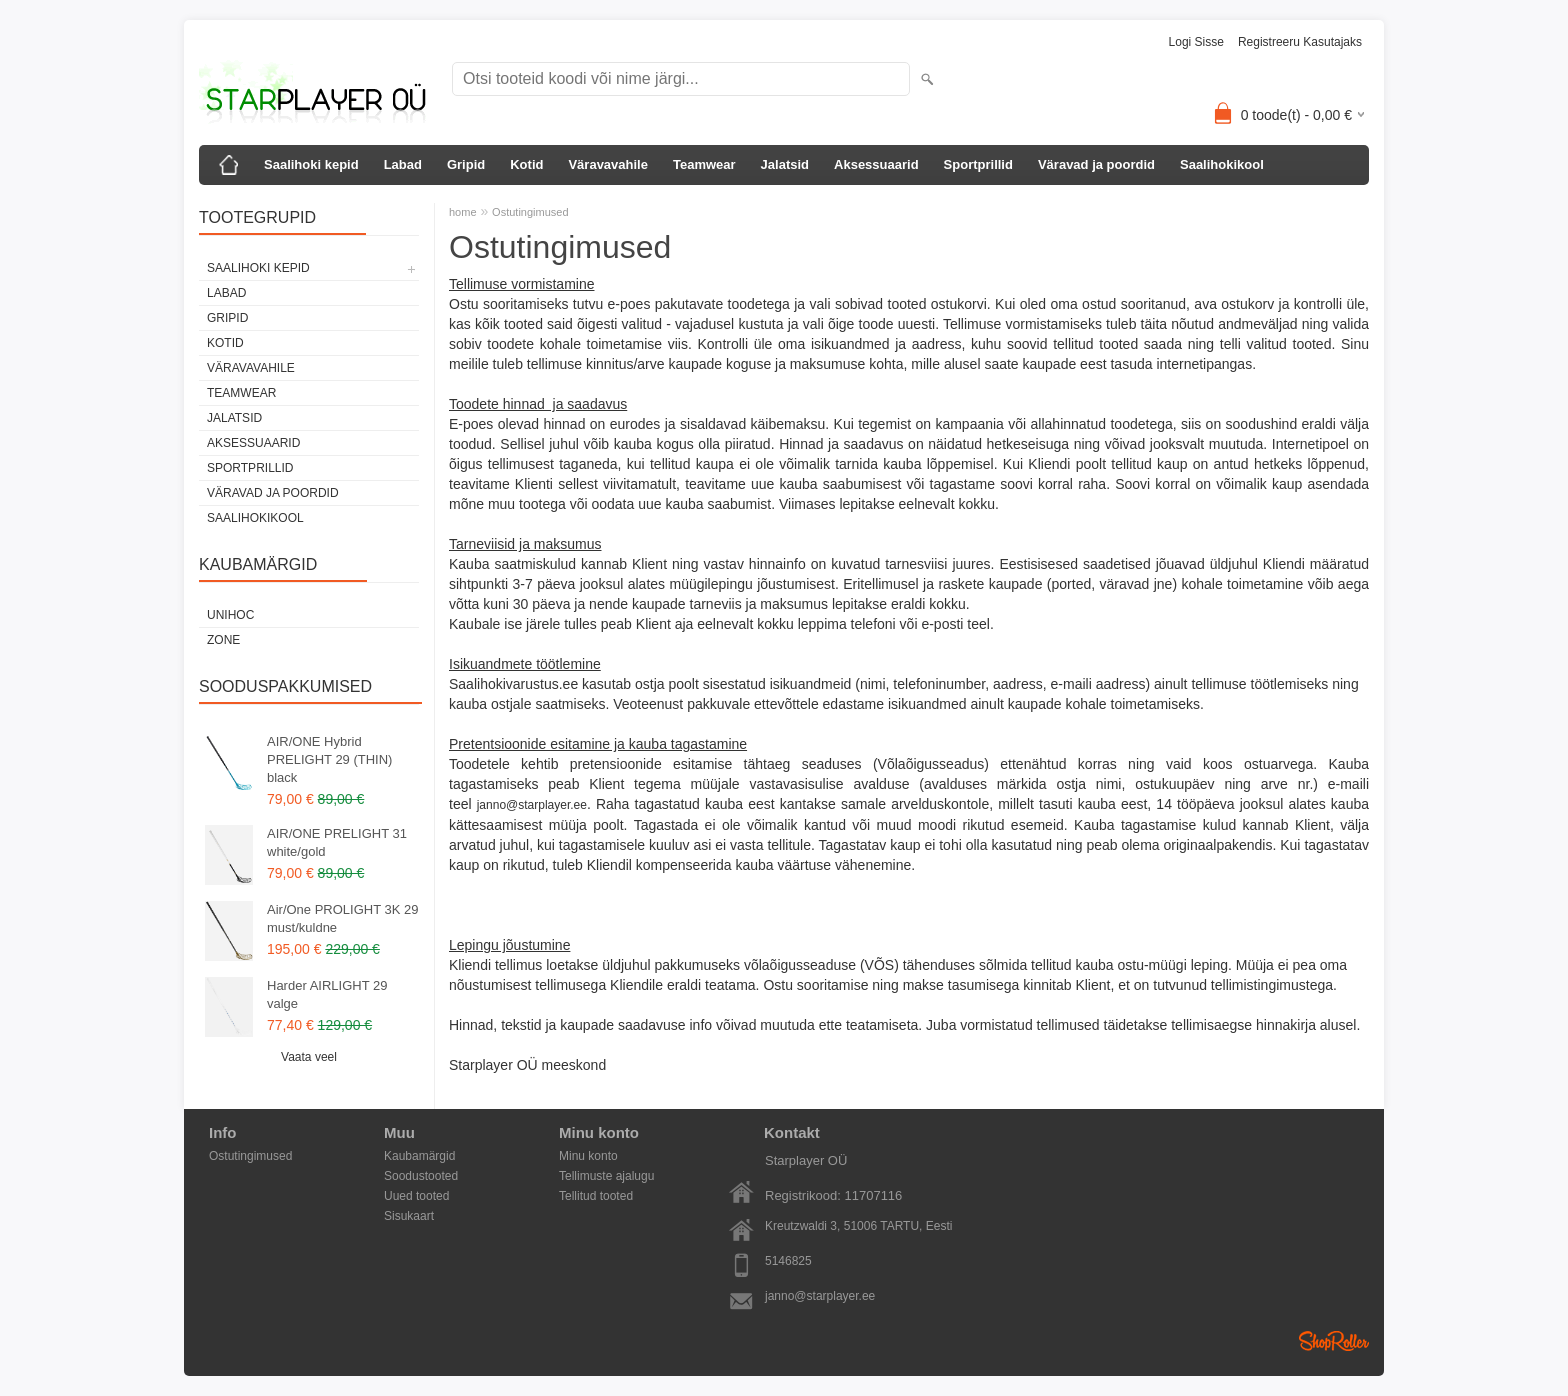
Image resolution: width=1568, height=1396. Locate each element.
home (463, 212)
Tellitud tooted (596, 1196)
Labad (403, 164)
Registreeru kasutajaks (1300, 42)
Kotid (526, 164)
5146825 (788, 1261)
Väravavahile (608, 164)
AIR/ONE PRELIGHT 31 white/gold (337, 842)
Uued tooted (416, 1196)
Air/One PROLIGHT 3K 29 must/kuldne (343, 918)
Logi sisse (1196, 42)
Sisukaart (409, 1216)
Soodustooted (421, 1176)
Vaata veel (309, 1057)
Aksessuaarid (876, 164)
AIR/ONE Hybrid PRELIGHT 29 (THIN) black (329, 759)
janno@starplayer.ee (532, 805)
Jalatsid (785, 164)
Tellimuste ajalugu (606, 1176)
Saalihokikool (1222, 164)
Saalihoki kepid (311, 164)
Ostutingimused (530, 212)
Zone (223, 640)
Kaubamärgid (419, 1156)
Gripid (466, 164)
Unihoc (230, 615)
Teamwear (704, 164)
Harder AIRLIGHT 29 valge (327, 994)
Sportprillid (978, 164)
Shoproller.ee (1334, 1341)
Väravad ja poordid (1096, 164)
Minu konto (588, 1156)
